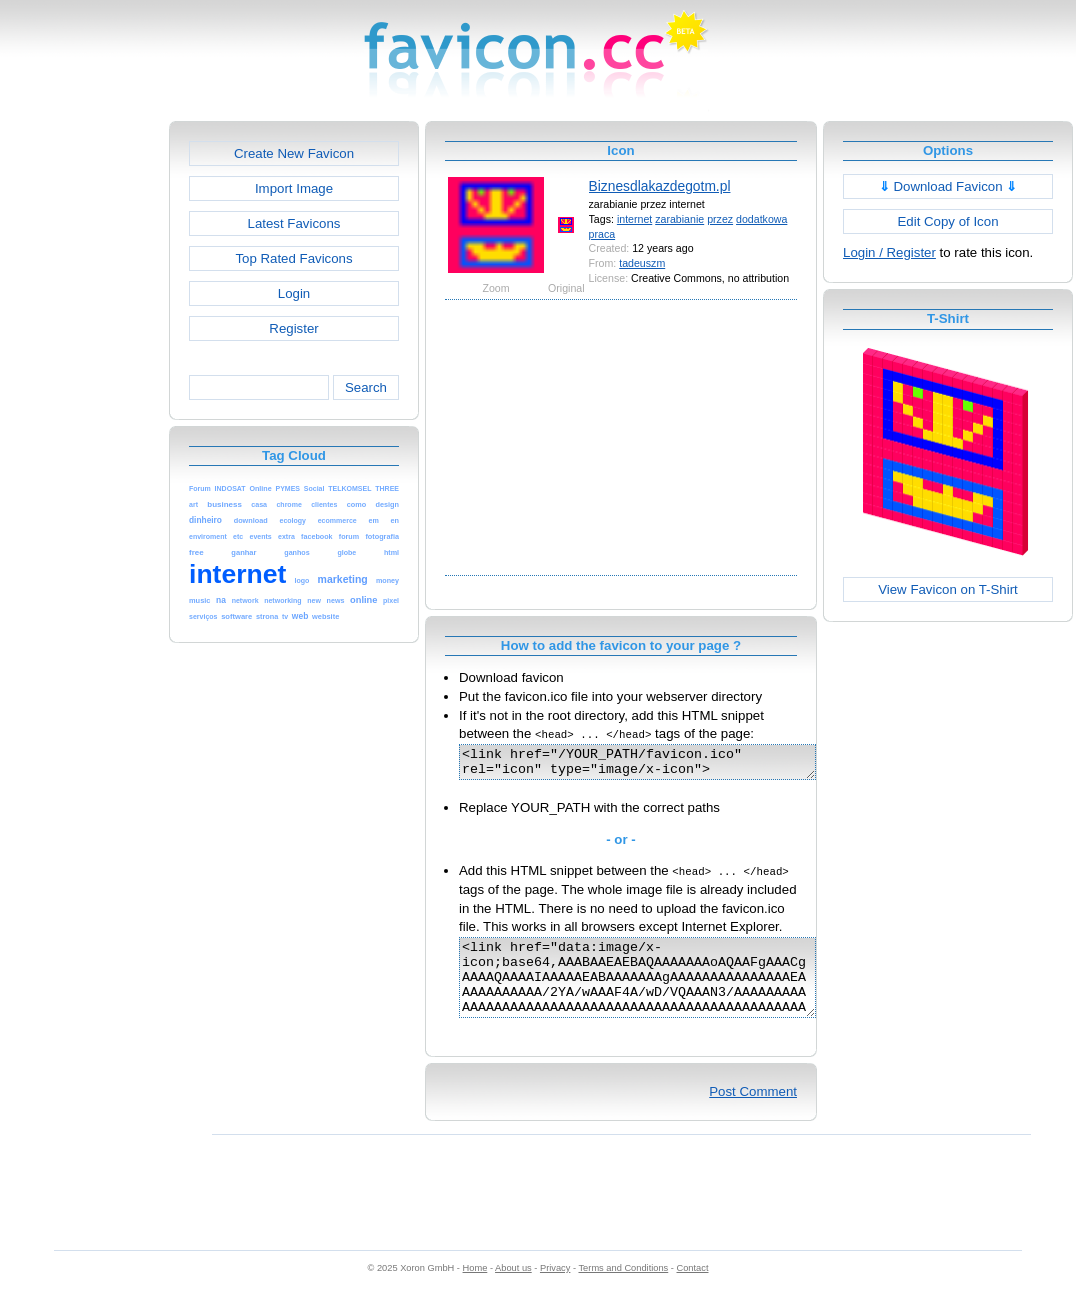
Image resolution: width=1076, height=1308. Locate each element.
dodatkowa (761, 219)
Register (293, 328)
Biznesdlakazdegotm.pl (660, 186)
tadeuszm (642, 263)
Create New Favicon (294, 153)
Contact (693, 1289)
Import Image (294, 188)
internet (634, 219)
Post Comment (753, 1112)
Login (294, 293)
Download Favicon (948, 186)
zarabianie (679, 219)
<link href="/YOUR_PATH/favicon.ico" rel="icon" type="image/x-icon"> (658, 765)
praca (602, 234)
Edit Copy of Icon (947, 221)
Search (366, 387)
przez (720, 219)
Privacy (555, 1289)
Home (475, 1289)
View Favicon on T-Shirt (948, 589)
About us (513, 1289)
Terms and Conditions (623, 1289)
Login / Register (889, 252)
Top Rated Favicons (293, 258)
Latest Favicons (294, 223)
